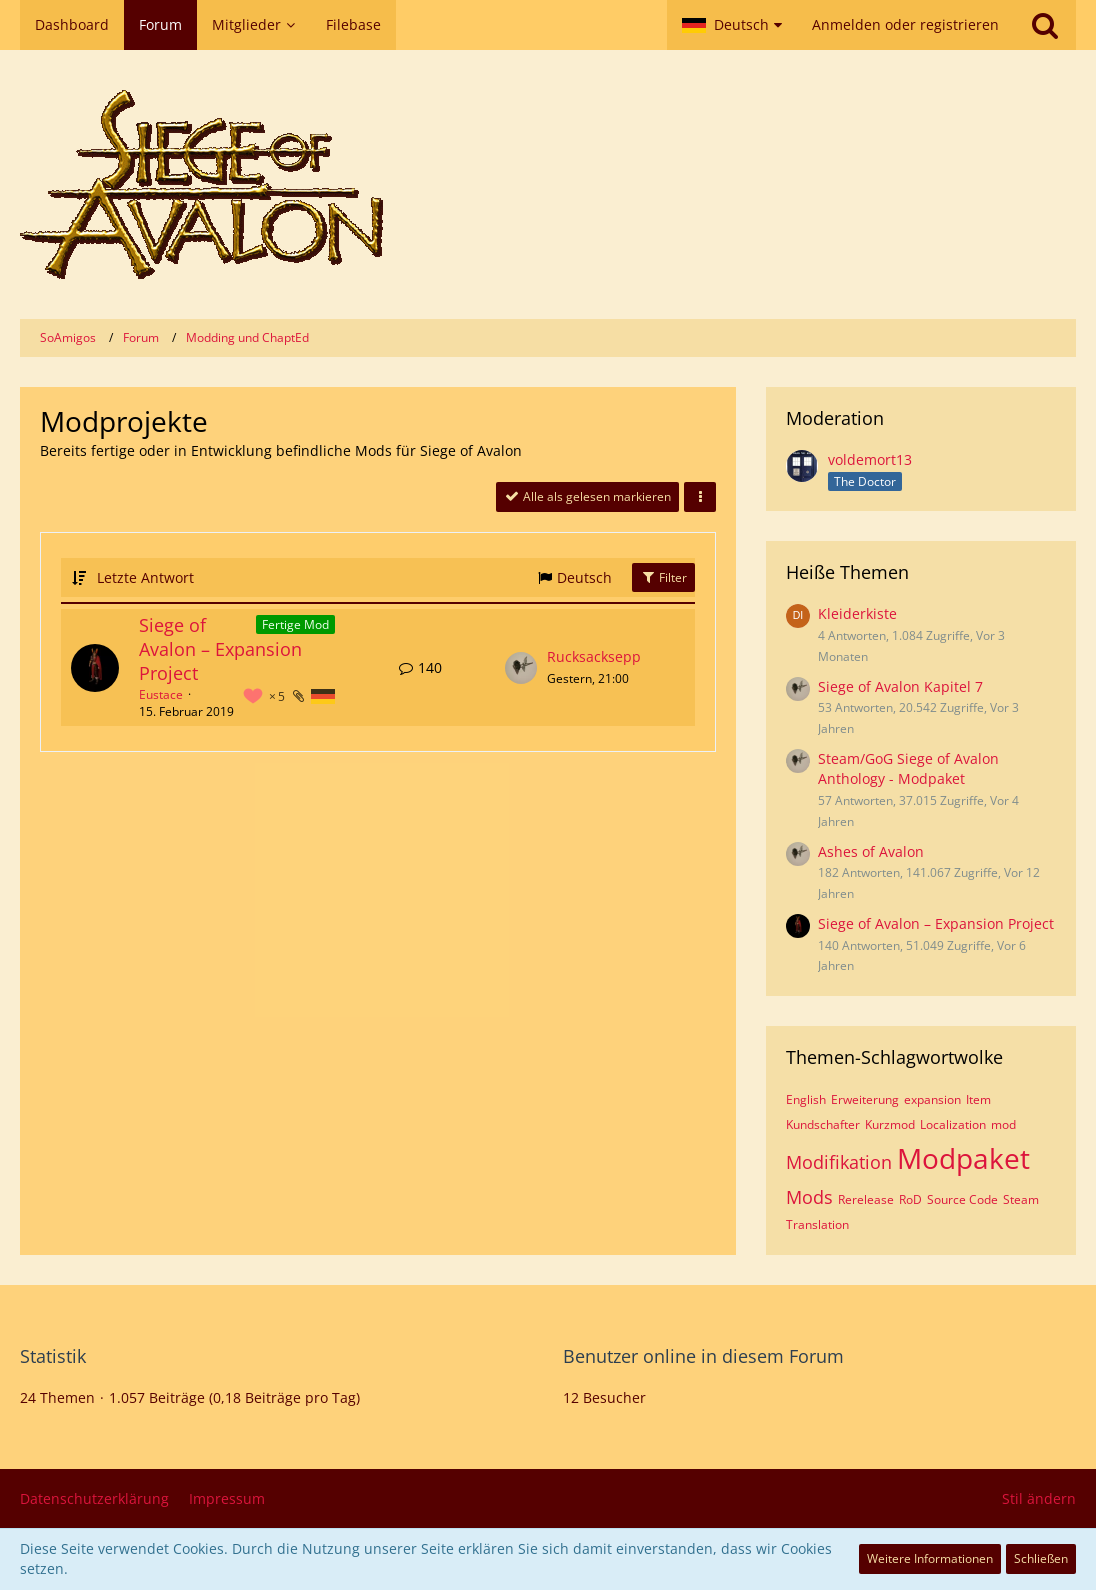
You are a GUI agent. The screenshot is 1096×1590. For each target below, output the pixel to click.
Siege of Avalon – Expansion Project (220, 648)
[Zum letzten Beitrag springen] (521, 668)
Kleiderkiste (857, 613)
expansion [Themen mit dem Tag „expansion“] (932, 1099)
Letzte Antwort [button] (145, 577)
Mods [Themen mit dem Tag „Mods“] (809, 1197)
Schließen (1041, 1558)
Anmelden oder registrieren (905, 24)
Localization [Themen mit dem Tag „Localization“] (953, 1124)
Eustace (161, 694)
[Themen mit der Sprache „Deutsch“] (323, 696)
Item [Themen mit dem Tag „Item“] (978, 1099)
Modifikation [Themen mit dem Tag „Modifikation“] (839, 1162)
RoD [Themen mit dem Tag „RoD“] (910, 1199)
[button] (732, 25)
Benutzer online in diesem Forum (703, 1356)
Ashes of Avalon (871, 851)
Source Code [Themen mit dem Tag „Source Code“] (962, 1199)
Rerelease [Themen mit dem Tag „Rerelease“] (866, 1199)
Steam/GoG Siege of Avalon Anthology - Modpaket (908, 769)
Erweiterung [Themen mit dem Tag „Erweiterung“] (865, 1099)
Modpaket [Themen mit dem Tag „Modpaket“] (963, 1158)
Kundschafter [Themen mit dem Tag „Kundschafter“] (823, 1124)
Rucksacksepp (594, 656)
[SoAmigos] (548, 184)
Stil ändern (1039, 1498)
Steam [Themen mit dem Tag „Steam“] (1021, 1199)
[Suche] (1045, 25)
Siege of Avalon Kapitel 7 (900, 686)
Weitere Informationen (930, 1558)
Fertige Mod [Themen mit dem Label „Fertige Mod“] (295, 624)
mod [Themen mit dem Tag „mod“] (1003, 1124)
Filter (663, 577)
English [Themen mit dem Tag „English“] (806, 1099)
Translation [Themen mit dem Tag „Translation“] (817, 1224)
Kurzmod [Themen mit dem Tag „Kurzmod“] (890, 1124)
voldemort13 (870, 459)
